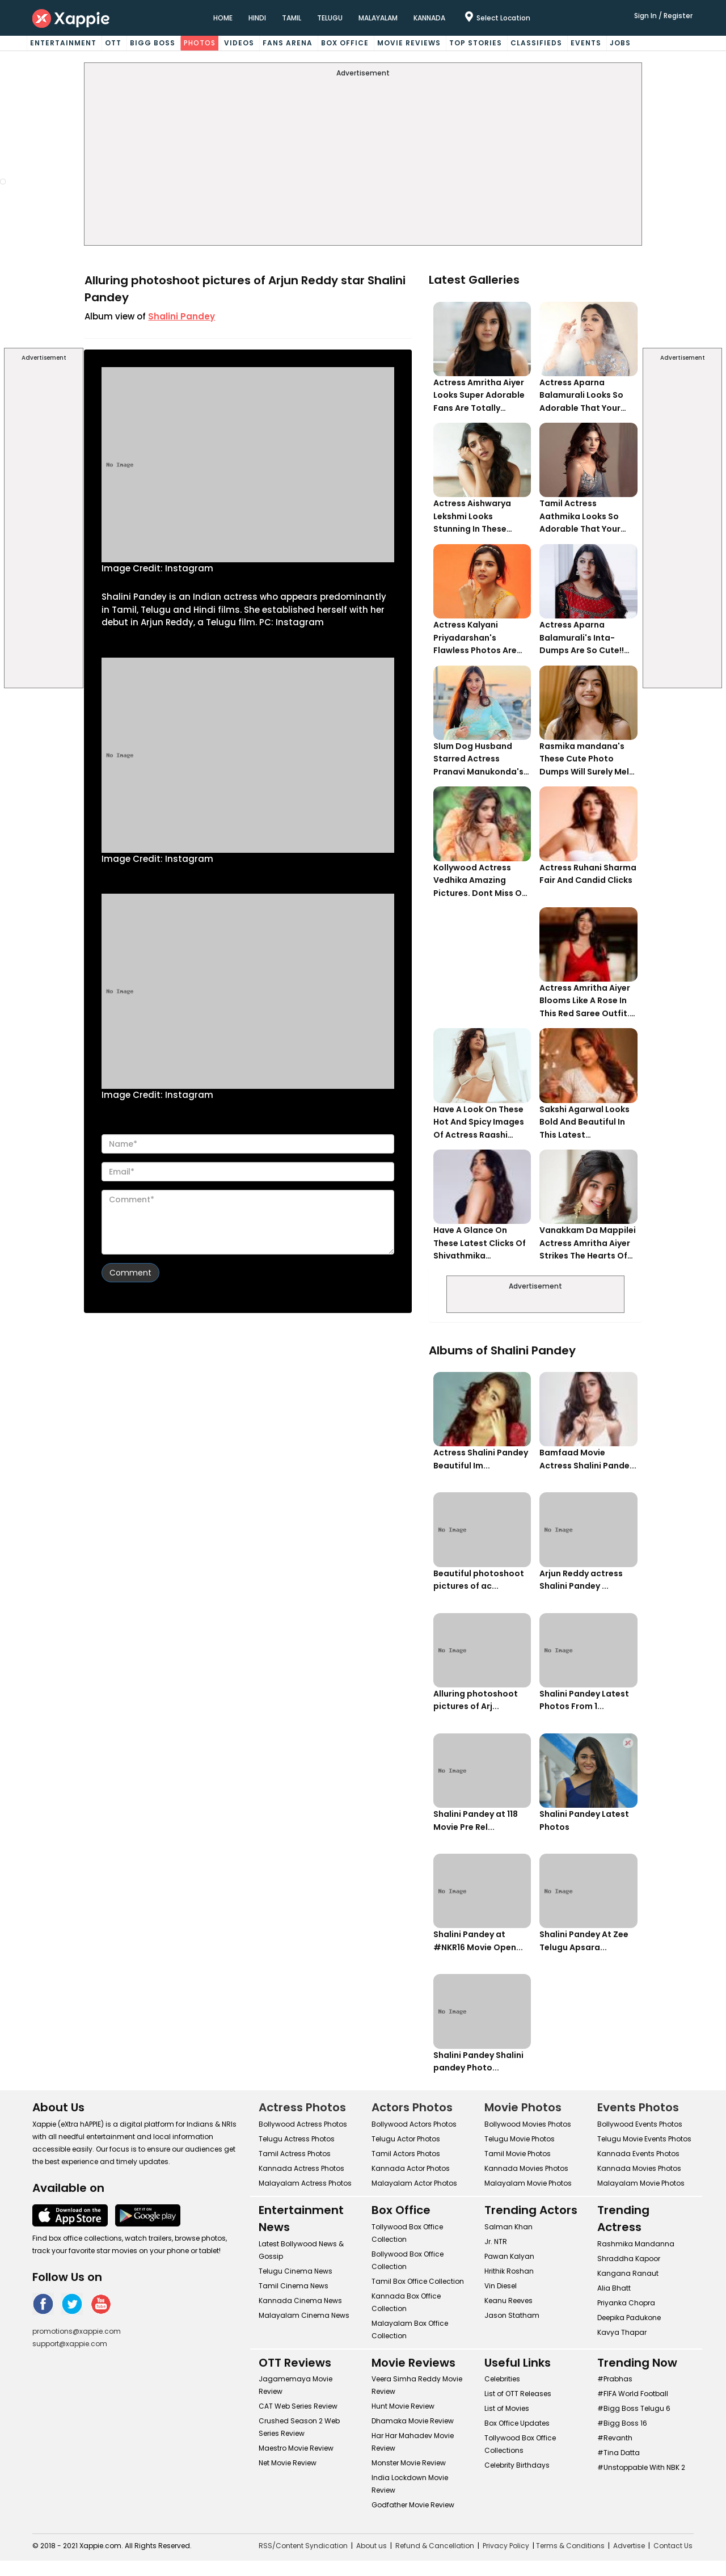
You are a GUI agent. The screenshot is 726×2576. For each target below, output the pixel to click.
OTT (113, 43)
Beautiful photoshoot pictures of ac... (478, 1580)
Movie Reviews (409, 43)
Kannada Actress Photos (301, 2168)
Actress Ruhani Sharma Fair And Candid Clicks (587, 874)
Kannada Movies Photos (526, 2168)
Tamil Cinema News (293, 2286)
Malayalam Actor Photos (414, 2183)
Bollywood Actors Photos (414, 2124)
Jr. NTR (495, 2241)
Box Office (345, 43)
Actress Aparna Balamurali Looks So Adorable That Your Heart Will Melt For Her (585, 396)
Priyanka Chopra (626, 2303)
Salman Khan (508, 2227)
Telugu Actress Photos (297, 2139)
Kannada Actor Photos (411, 2168)
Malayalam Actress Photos (305, 2183)
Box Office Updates (517, 2423)
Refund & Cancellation (434, 2545)
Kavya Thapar (622, 2332)
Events (586, 43)
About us (371, 2545)
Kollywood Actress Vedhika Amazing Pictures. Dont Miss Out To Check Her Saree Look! (482, 881)
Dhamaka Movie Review (413, 2421)
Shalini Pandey (181, 316)
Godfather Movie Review (413, 2505)
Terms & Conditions (570, 2545)
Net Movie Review (287, 2463)
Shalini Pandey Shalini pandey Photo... (478, 2061)
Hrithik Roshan (509, 2271)
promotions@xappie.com (76, 2331)
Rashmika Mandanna (635, 2244)
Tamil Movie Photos (517, 2153)
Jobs (620, 43)
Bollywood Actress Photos (303, 2124)
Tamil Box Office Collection (418, 2281)
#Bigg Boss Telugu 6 (633, 2408)
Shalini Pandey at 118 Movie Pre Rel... (475, 1820)
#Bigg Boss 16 (622, 2423)
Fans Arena (288, 43)
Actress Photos (302, 2107)
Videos (239, 43)
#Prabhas (614, 2379)
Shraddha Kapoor (628, 2258)
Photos (200, 43)
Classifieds (536, 43)
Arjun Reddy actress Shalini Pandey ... (581, 1580)
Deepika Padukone (629, 2317)
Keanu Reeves (508, 2300)
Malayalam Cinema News (304, 2315)
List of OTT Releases (517, 2393)
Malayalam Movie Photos (528, 2183)
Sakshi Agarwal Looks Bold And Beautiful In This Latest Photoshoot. (584, 1123)
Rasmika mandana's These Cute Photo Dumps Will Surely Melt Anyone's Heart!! (586, 759)
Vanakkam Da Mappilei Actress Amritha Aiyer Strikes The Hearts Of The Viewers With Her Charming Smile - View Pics (587, 1243)
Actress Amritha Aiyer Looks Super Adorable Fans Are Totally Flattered (479, 396)
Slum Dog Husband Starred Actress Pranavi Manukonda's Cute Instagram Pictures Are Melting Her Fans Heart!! (478, 759)
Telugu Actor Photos (406, 2139)
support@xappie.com (69, 2343)
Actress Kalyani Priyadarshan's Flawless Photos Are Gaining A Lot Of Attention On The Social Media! (475, 638)
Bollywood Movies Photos (527, 2124)
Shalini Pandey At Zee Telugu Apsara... (583, 1941)
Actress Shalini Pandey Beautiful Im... (480, 1459)
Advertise (629, 2545)
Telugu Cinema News (295, 2271)
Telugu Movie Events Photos (644, 2139)
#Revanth (614, 2438)
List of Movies (506, 2408)
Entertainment (63, 43)
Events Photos (638, 2107)
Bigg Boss (152, 43)
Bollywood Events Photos (639, 2124)
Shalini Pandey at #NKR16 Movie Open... (478, 1941)
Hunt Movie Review (403, 2406)
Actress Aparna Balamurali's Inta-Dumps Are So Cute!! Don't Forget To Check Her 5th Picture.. (586, 638)
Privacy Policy (506, 2545)
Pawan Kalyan (509, 2256)
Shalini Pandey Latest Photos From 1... (584, 1700)
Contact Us (673, 2545)
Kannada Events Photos (638, 2153)
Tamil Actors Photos (406, 2153)
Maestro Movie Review (296, 2448)
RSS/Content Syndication (303, 2545)
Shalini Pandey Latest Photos (584, 1820)
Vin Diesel (500, 2286)
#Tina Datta (618, 2452)
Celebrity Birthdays (517, 2465)
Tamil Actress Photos (295, 2153)
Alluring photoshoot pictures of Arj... (475, 1700)
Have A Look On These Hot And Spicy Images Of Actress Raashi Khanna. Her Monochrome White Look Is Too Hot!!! (478, 1123)
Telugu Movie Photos (519, 2139)
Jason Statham (511, 2315)
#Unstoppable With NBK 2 (641, 2467)
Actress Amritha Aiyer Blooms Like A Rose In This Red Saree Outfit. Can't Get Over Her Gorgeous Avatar (584, 1001)
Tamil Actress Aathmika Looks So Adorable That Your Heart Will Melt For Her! (586, 517)
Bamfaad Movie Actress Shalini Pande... (587, 1459)
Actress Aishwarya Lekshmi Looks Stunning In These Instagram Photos (472, 517)
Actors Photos (412, 2107)
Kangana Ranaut (628, 2273)
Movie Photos (523, 2107)
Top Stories (475, 43)
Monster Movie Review (409, 2463)
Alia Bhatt (614, 2288)
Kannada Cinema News (300, 2300)
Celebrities (502, 2379)
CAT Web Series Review (298, 2406)
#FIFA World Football (632, 2393)
